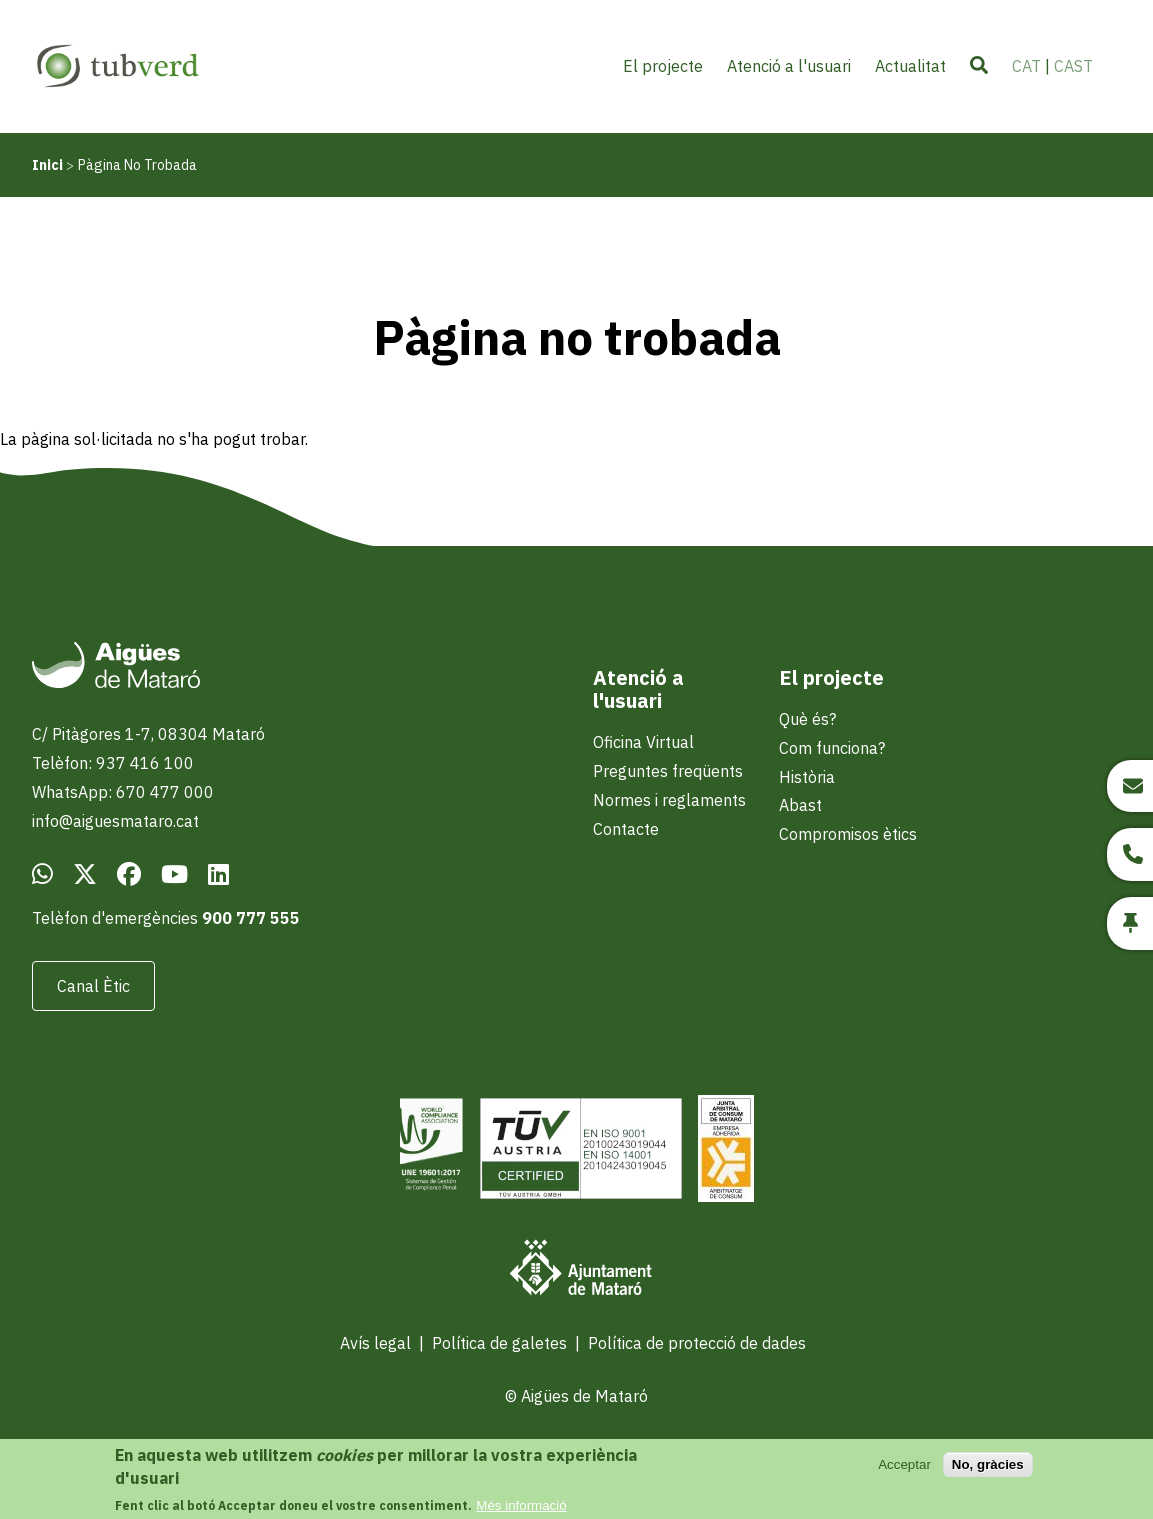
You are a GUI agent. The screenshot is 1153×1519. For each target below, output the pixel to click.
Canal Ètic (93, 986)
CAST (1073, 66)
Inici (47, 165)
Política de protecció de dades (697, 1343)
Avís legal (375, 1343)
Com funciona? (832, 748)
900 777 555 (251, 918)
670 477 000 (165, 792)
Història (807, 777)
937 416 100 (145, 763)
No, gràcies (988, 1473)
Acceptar (904, 1473)
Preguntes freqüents (668, 771)
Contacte (626, 829)
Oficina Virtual (643, 742)
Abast (800, 805)
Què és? (807, 719)
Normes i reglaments (669, 800)
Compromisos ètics (848, 834)
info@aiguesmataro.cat (115, 821)
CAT (1026, 66)
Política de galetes (499, 1343)
